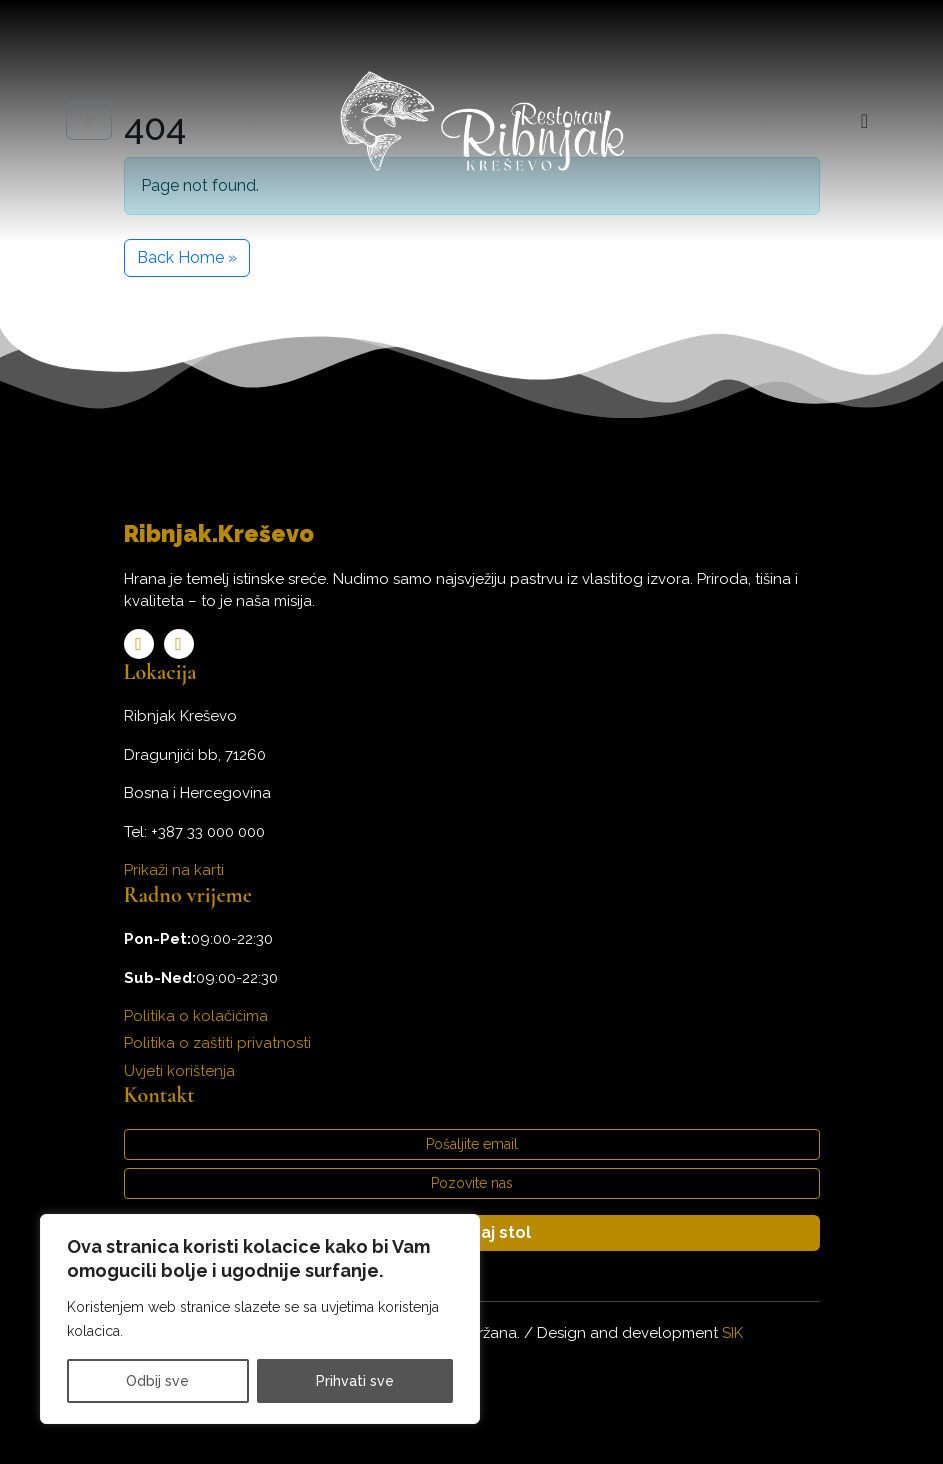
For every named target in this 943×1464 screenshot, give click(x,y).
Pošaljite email (472, 1144)
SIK (732, 1333)
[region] (260, 1319)
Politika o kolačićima (196, 1016)
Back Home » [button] (187, 257)
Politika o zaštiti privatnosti (217, 1043)
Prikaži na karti (174, 870)
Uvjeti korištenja (179, 1071)
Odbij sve (157, 1381)
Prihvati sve (355, 1381)
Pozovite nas (472, 1183)
